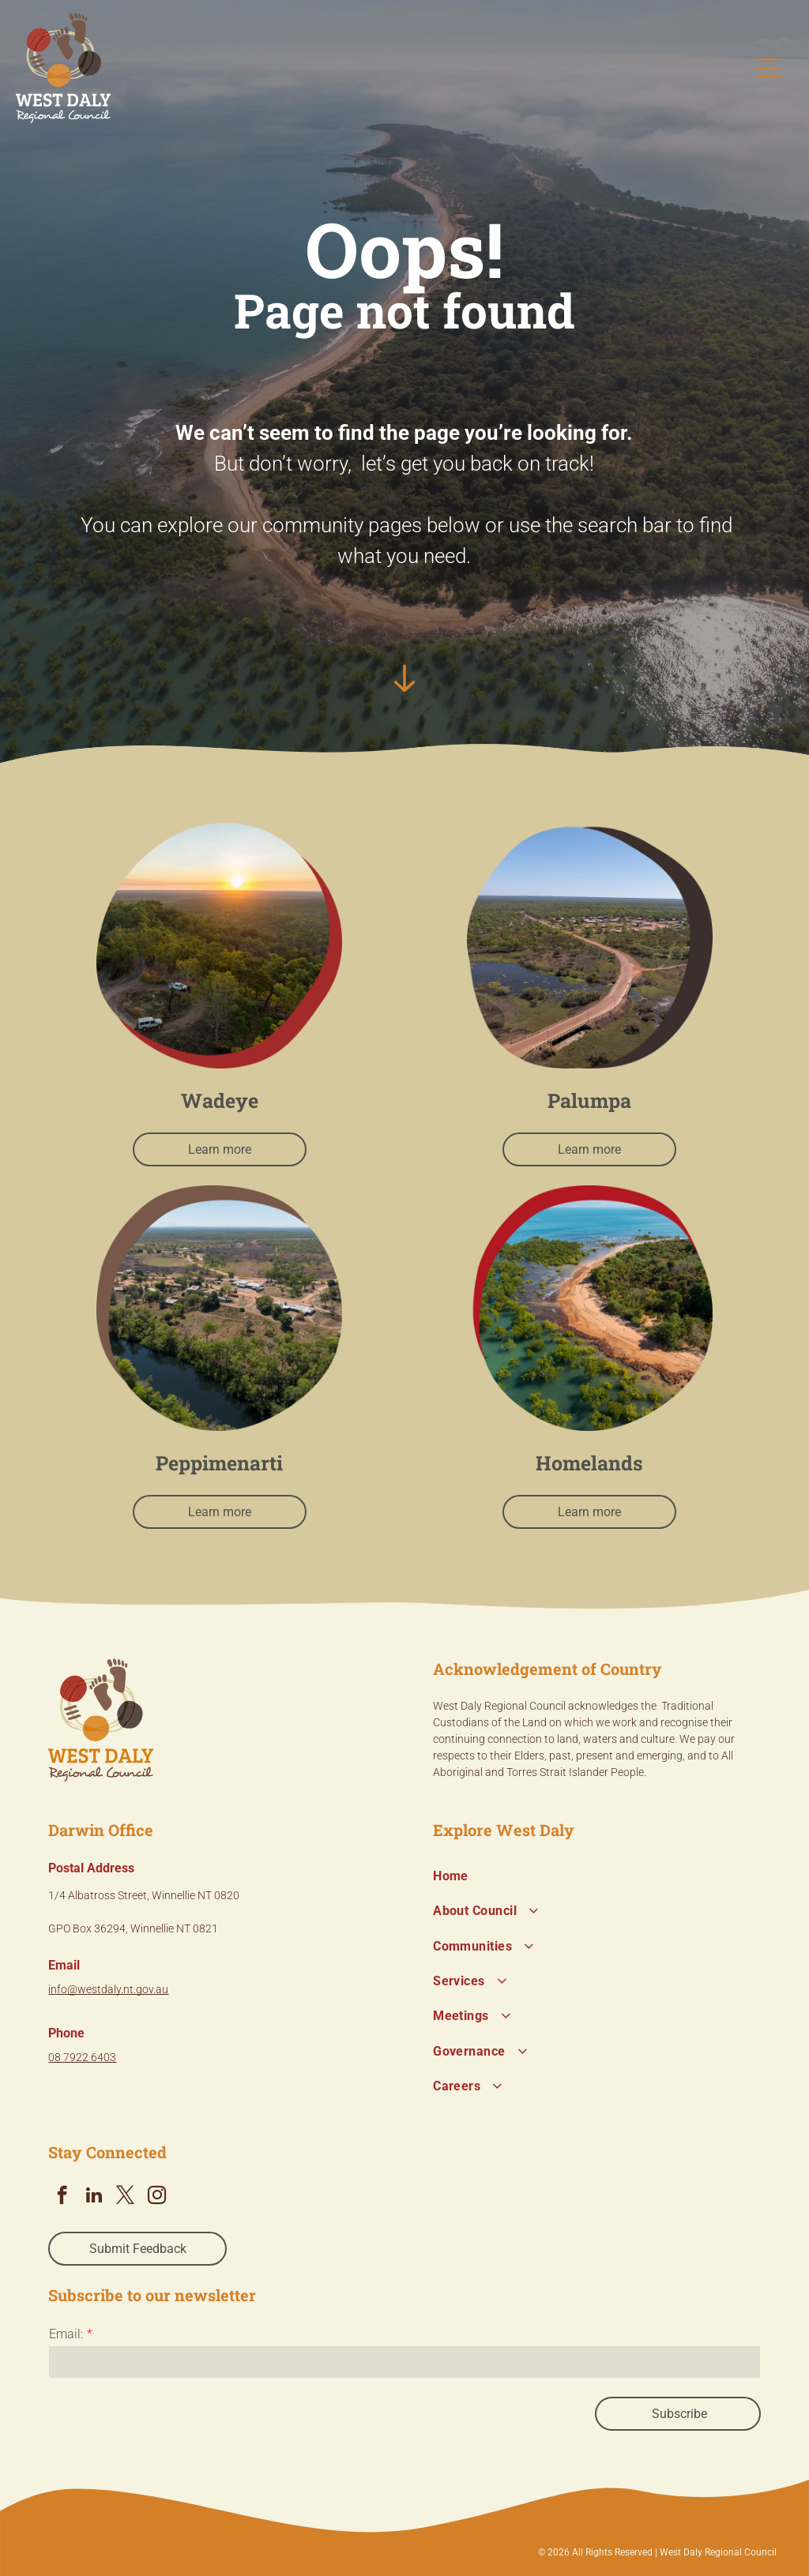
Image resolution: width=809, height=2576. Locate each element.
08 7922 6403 (82, 2057)
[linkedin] (93, 2197)
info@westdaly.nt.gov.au (108, 1989)
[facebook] (62, 2197)
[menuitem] (597, 1876)
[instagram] (157, 2197)
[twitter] (125, 2197)
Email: (66, 2333)
